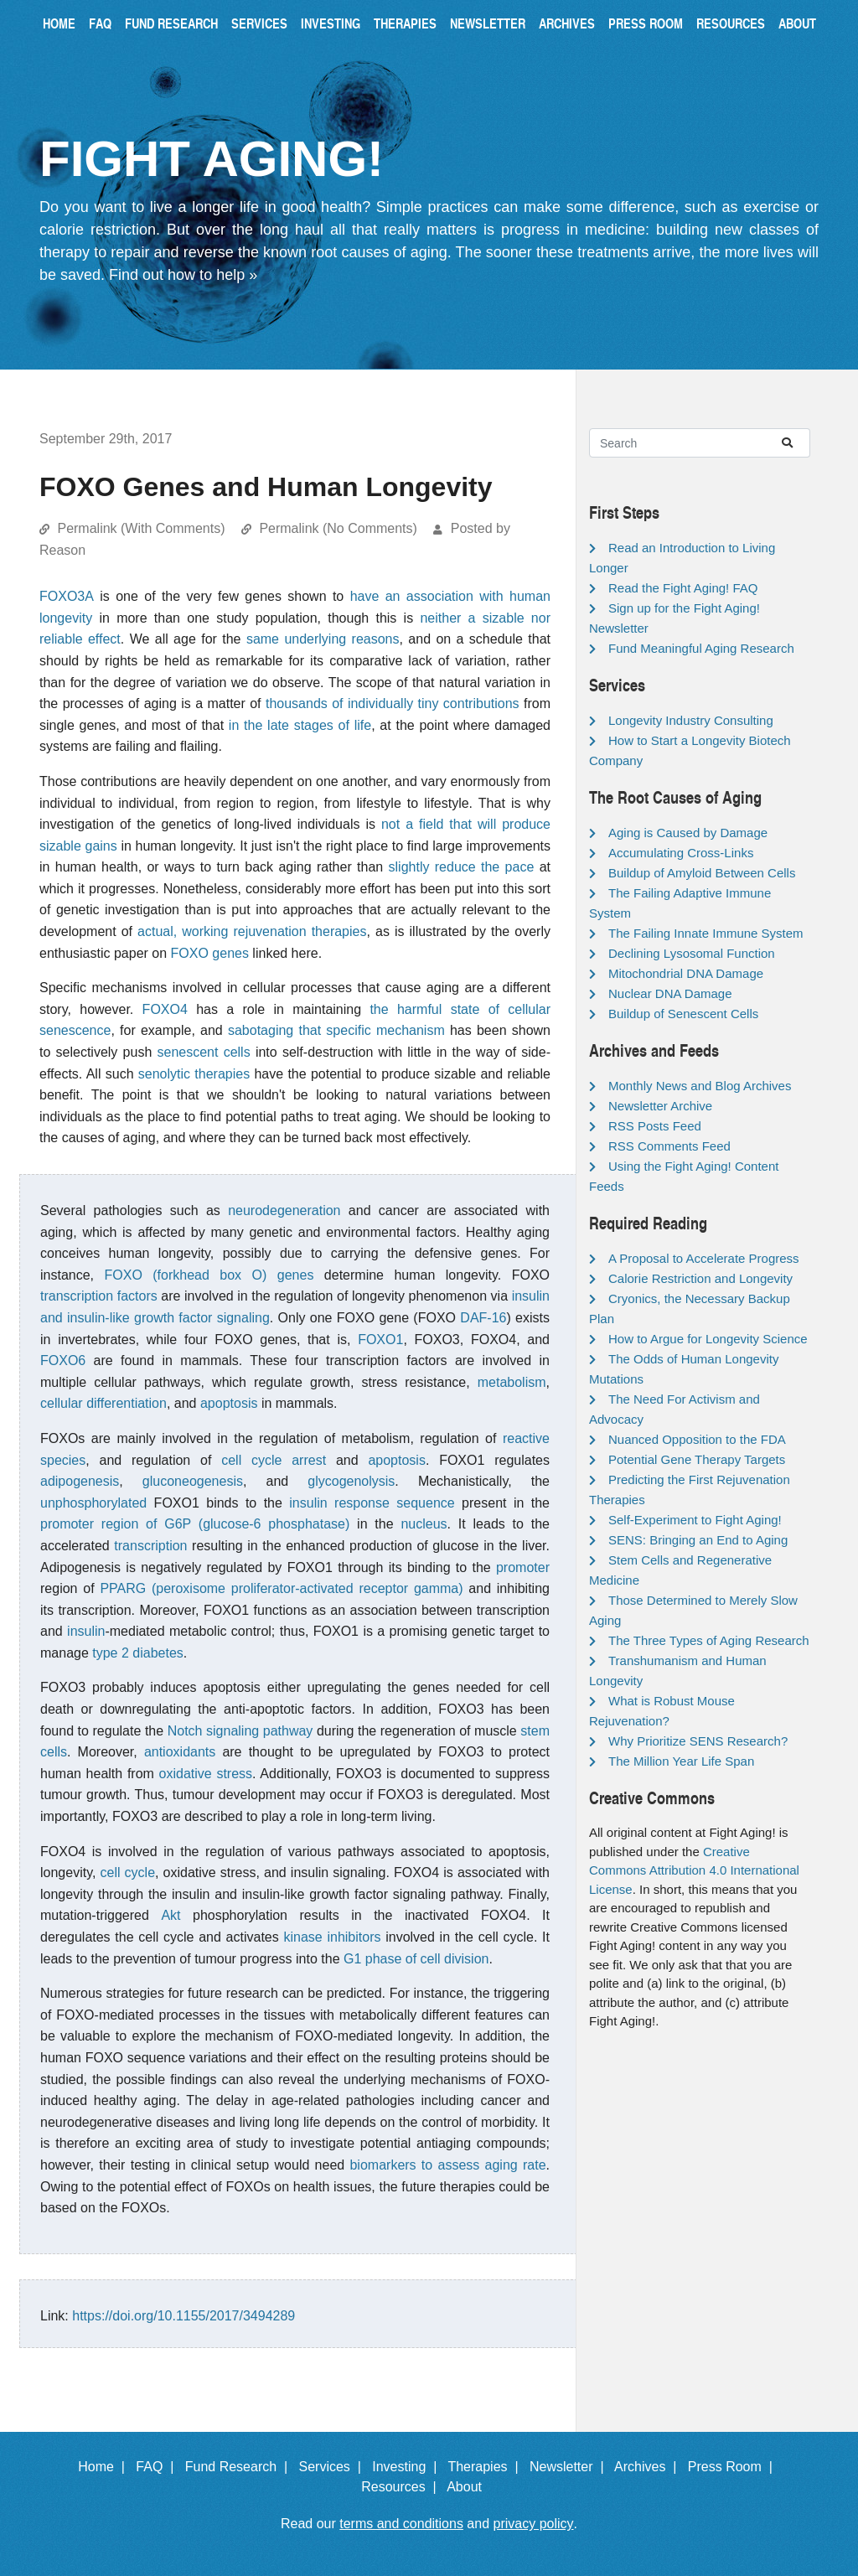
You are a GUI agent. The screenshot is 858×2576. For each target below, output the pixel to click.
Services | (334, 2467)
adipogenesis (79, 1481)
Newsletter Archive (660, 1106)
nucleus (424, 1524)
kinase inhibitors (331, 1937)
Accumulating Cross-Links (680, 853)
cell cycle (128, 1872)
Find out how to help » (183, 274)
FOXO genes (210, 953)
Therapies (405, 23)
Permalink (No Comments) (337, 528)
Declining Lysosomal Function (691, 953)
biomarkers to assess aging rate (447, 2165)
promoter (523, 1567)
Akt (170, 1915)
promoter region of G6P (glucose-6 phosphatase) (194, 1524)
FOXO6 (62, 1360)
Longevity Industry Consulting (690, 720)
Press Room (645, 23)
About (797, 23)
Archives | (649, 2467)
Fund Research (171, 23)
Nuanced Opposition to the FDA (697, 1439)
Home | (105, 2467)
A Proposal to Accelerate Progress (703, 1258)
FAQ (100, 23)
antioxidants (179, 1752)
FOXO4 (165, 1009)
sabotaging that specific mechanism (336, 1030)
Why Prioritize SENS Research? (698, 1741)
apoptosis (229, 1403)
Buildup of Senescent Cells (683, 1013)
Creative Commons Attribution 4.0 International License (694, 1870)
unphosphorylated (93, 1503)
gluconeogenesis (192, 1481)
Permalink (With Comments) (141, 528)
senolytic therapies (194, 1074)
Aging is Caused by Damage (688, 832)
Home (59, 23)
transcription (150, 1546)
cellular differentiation (103, 1403)
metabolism (512, 1382)
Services (259, 23)
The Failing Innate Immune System (706, 933)
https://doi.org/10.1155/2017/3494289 (183, 2316)
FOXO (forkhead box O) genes (209, 1275)
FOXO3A (66, 596)
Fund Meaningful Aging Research (701, 648)
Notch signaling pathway (240, 1731)
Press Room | (734, 2467)
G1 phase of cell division (416, 1959)
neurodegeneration (284, 1210)
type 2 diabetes (137, 1653)
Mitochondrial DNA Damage (685, 973)
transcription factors (99, 1296)
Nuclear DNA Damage (670, 993)
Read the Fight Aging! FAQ (682, 588)
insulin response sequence (371, 1503)
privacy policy (534, 2524)
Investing (330, 23)
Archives (567, 23)
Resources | (402, 2487)
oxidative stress (206, 1773)
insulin (86, 1631)
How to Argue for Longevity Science (708, 1339)
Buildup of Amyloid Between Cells (701, 873)
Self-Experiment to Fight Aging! (695, 1520)
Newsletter (487, 23)
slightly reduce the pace (462, 867)
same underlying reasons (323, 639)
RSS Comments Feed (669, 1146)
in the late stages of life (300, 725)
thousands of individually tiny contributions (392, 703)
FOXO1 (380, 1339)
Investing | (408, 2467)
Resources (730, 23)
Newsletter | (571, 2467)
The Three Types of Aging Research (708, 1640)
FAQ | (158, 2467)
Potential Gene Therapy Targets (696, 1459)
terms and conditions (401, 2524)
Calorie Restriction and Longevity (700, 1278)
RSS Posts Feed (654, 1126)
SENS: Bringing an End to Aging (698, 1540)
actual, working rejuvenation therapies (251, 931)
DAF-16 (483, 1318)
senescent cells (204, 1052)
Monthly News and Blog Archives (699, 1086)
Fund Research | (240, 2467)
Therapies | (486, 2467)
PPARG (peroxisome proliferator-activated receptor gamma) (281, 1588)
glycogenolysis (351, 1481)
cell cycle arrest (273, 1460)
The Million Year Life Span (681, 1761)
